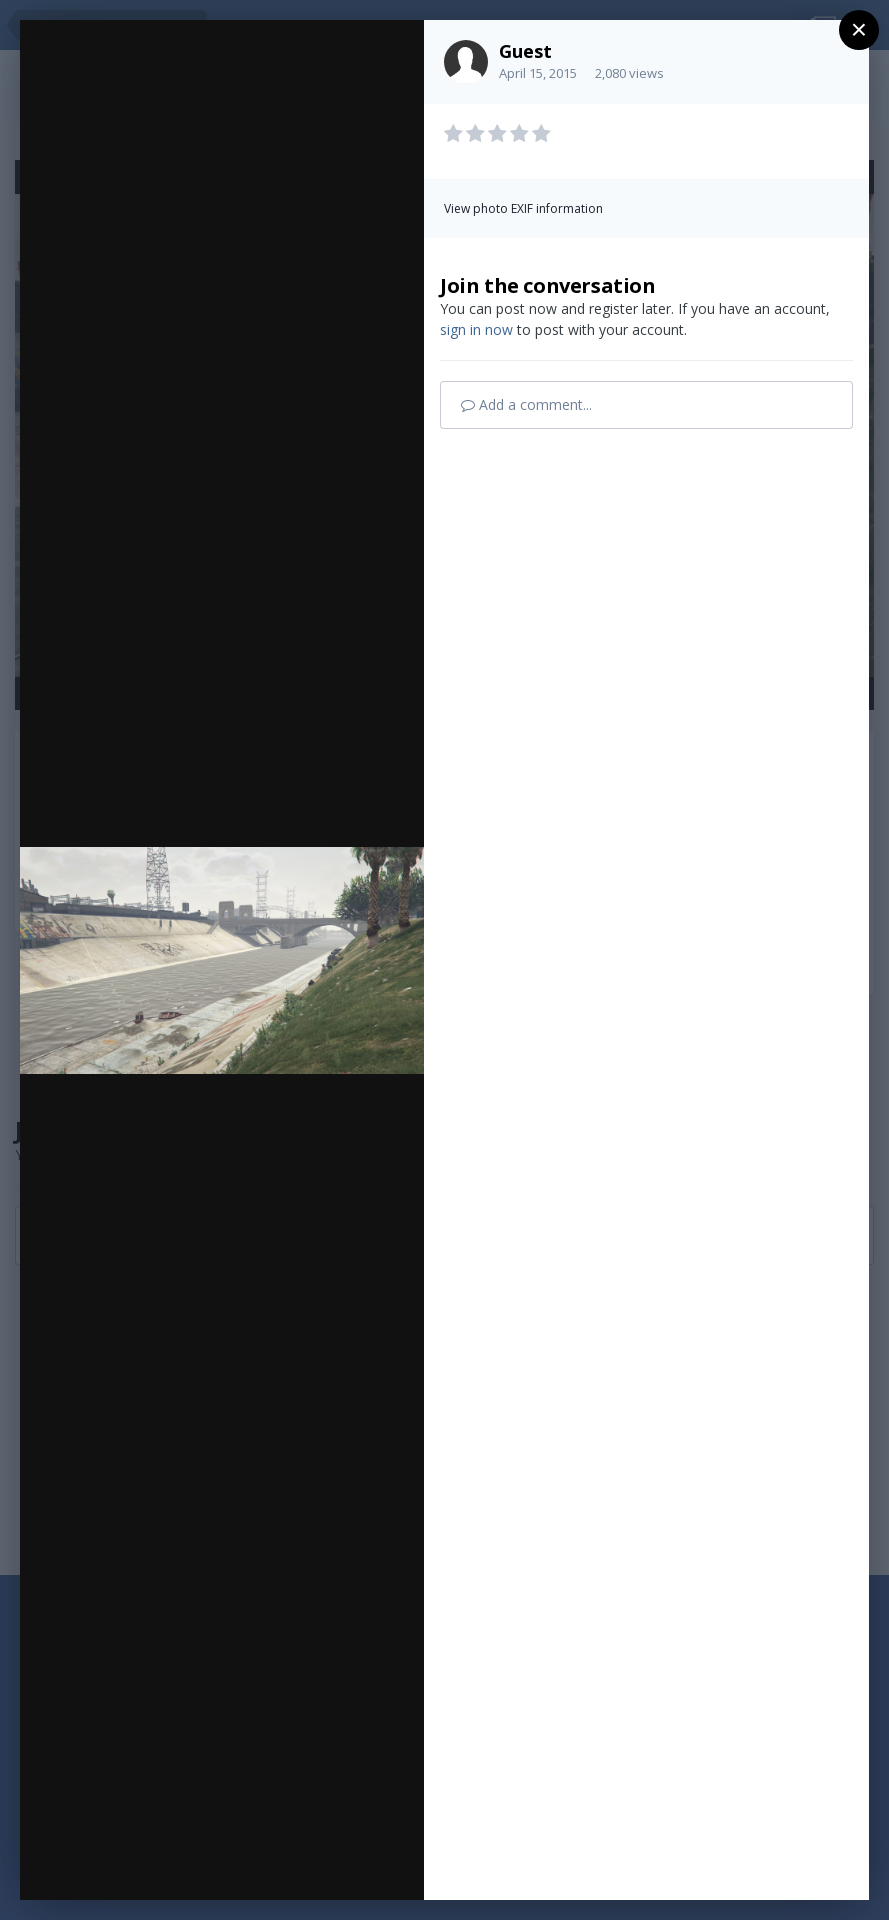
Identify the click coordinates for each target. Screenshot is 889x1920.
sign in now (476, 329)
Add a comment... (526, 404)
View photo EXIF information (523, 208)
